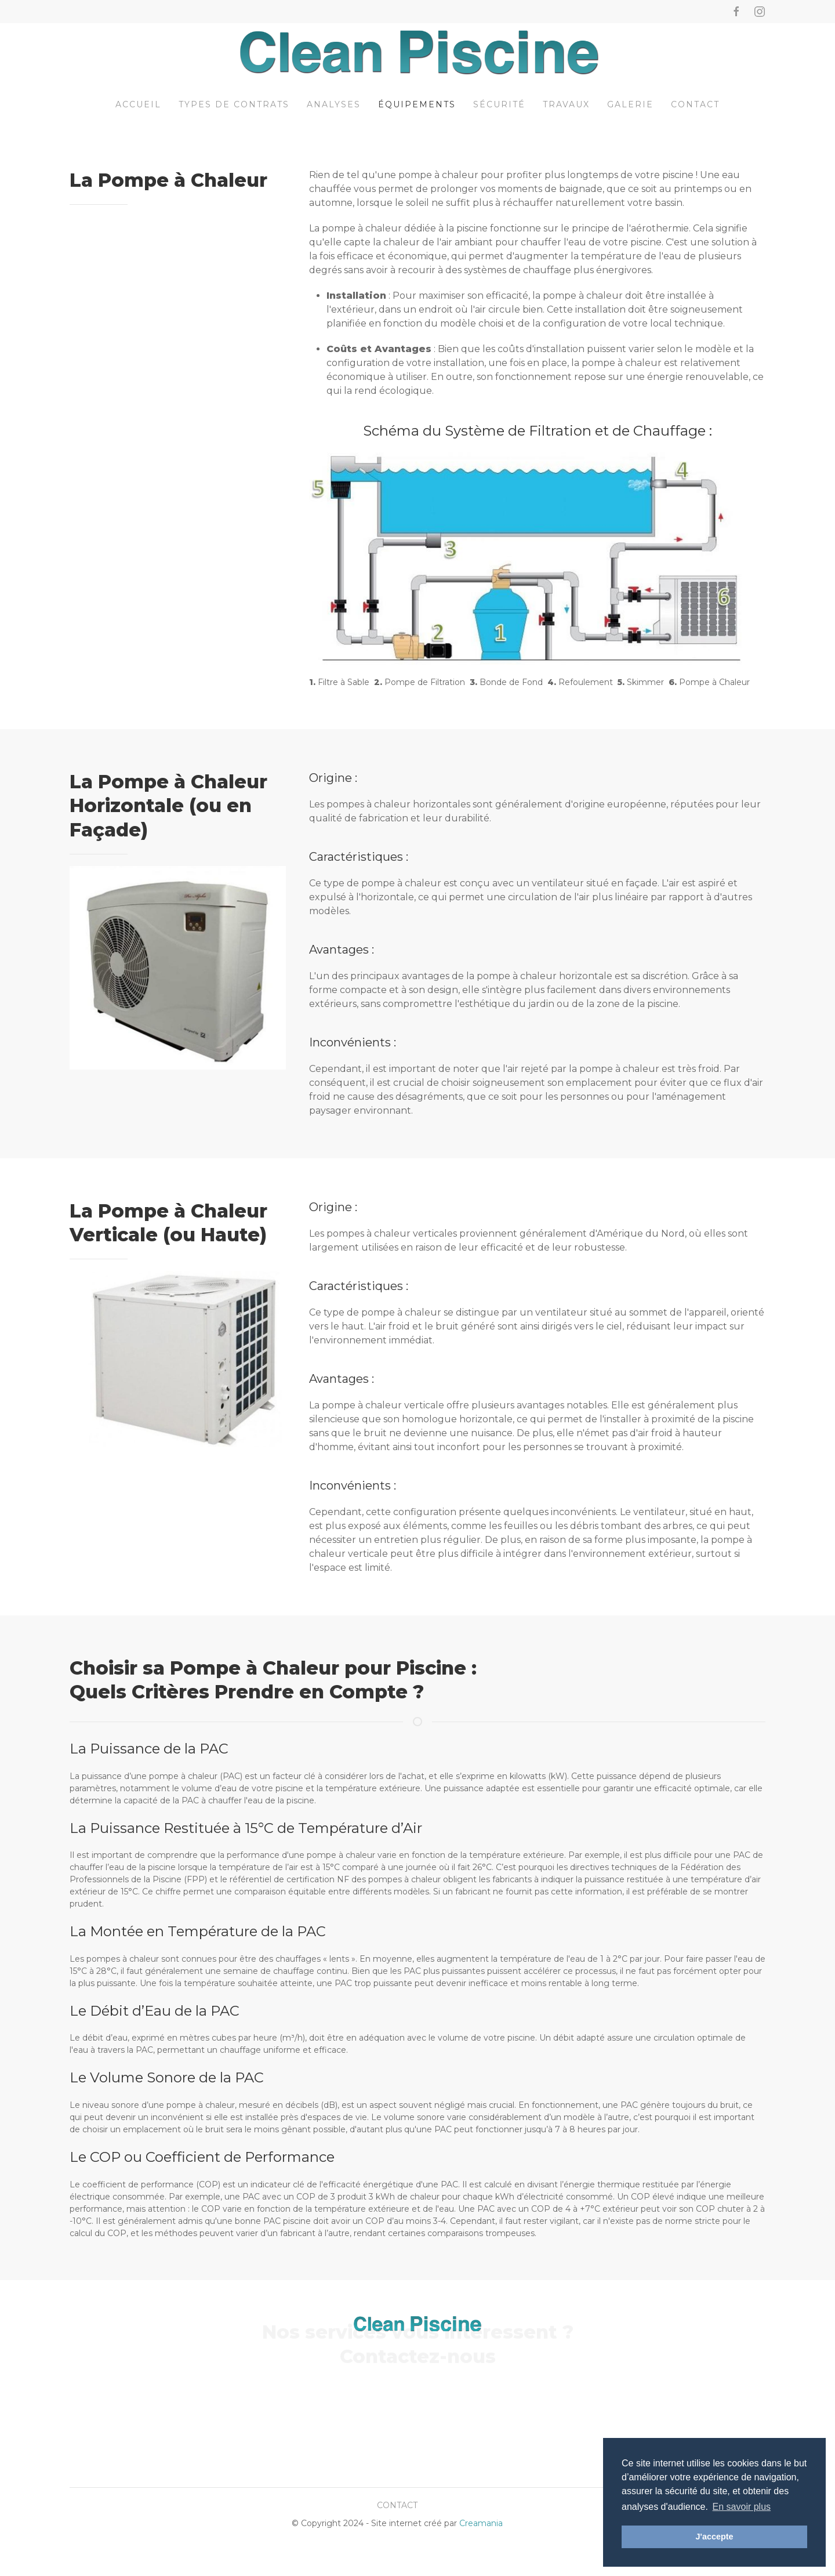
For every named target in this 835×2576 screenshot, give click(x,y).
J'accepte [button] (714, 2536)
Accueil (138, 104)
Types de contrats (234, 104)
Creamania (481, 2523)
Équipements (417, 104)
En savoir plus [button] (742, 2507)
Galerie (630, 104)
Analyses (334, 104)
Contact (695, 104)
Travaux (566, 104)
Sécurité (499, 104)
